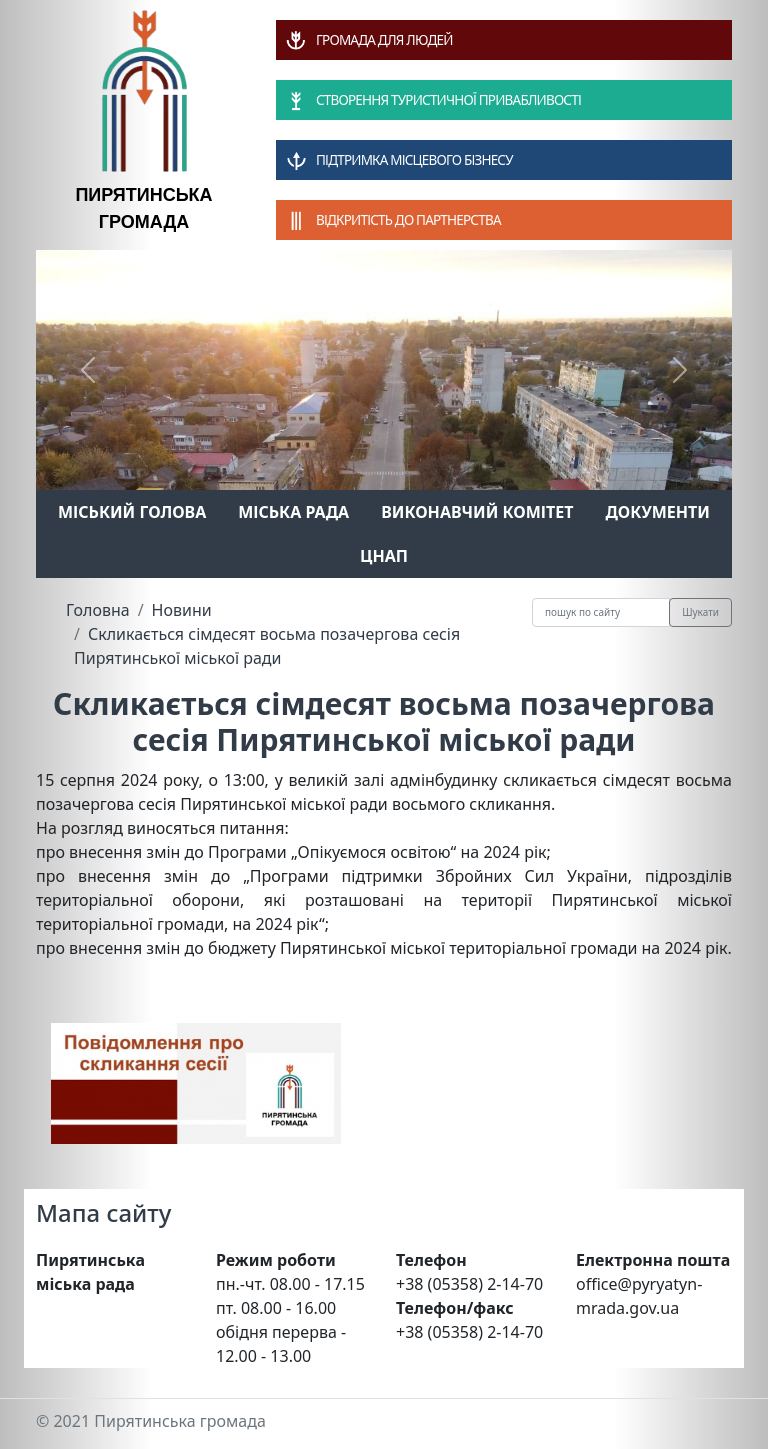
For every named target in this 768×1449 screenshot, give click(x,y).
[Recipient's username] (601, 612)
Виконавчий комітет (477, 512)
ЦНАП (384, 556)
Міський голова (132, 512)
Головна (98, 610)
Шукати (700, 612)
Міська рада (293, 512)
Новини (182, 610)
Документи (657, 512)
